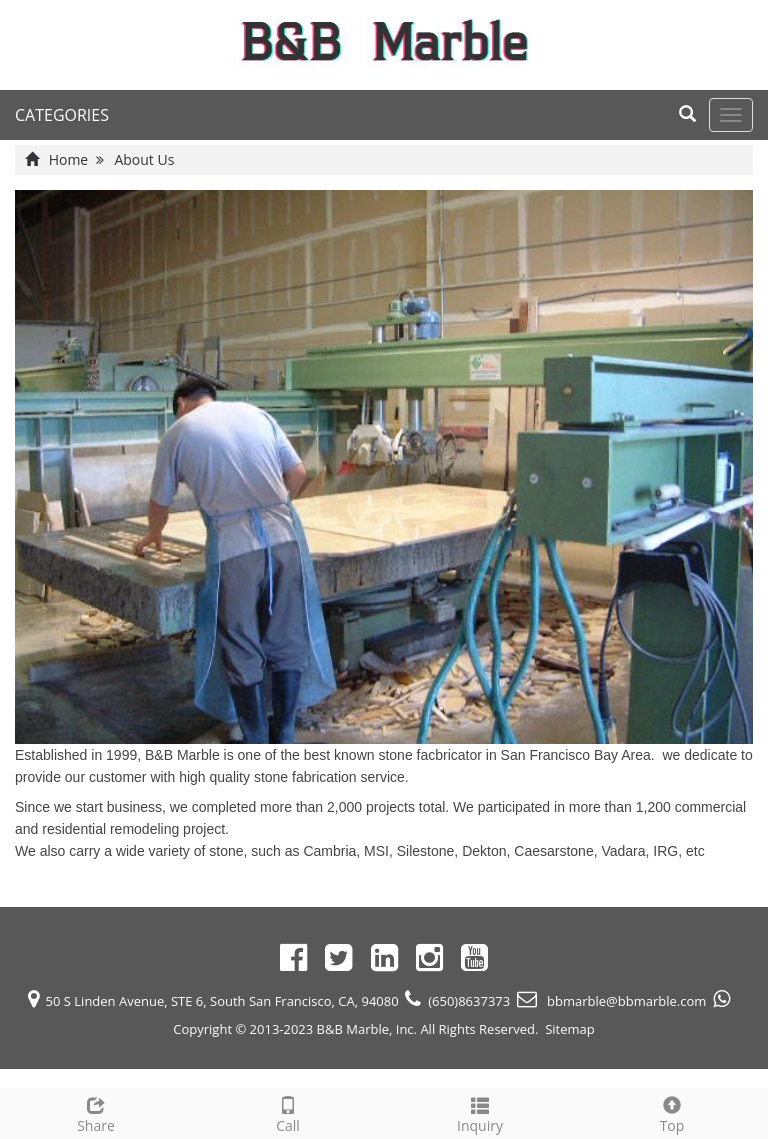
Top (672, 1112)
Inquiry (480, 1112)
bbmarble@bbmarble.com (625, 1001)
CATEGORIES (62, 115)
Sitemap (570, 1029)
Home (69, 159)
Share (96, 1112)
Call (288, 1112)
